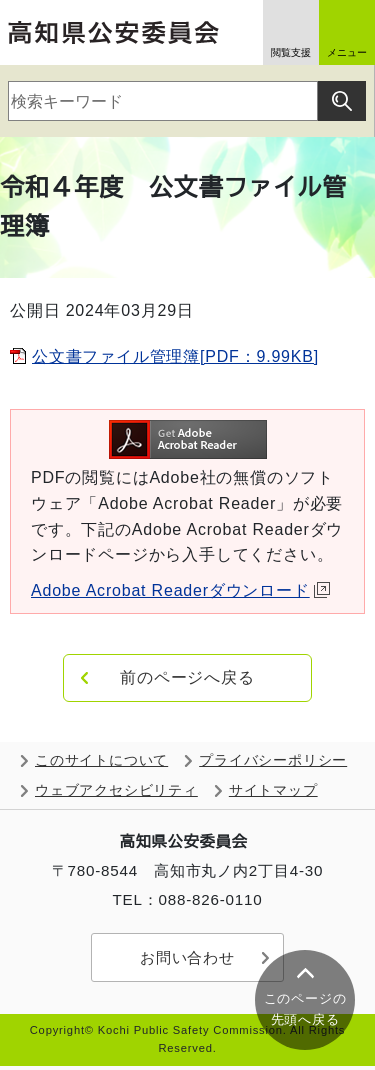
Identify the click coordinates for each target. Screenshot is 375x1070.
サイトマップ (273, 790)
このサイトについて (101, 760)
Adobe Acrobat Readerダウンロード (180, 590)
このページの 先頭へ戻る (305, 1009)
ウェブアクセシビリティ (116, 790)
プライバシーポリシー (273, 760)
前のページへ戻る (187, 677)
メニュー (347, 52)
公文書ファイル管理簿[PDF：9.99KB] (175, 356)
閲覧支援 (291, 52)
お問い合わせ (187, 957)
